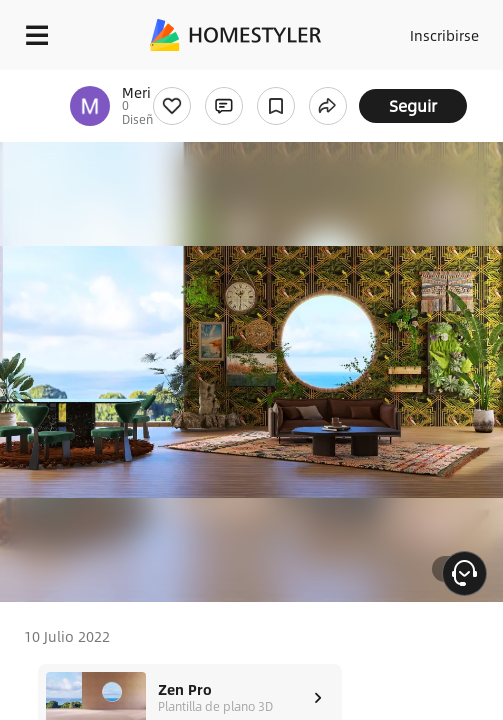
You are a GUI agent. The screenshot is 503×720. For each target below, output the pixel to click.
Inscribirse (444, 35)
